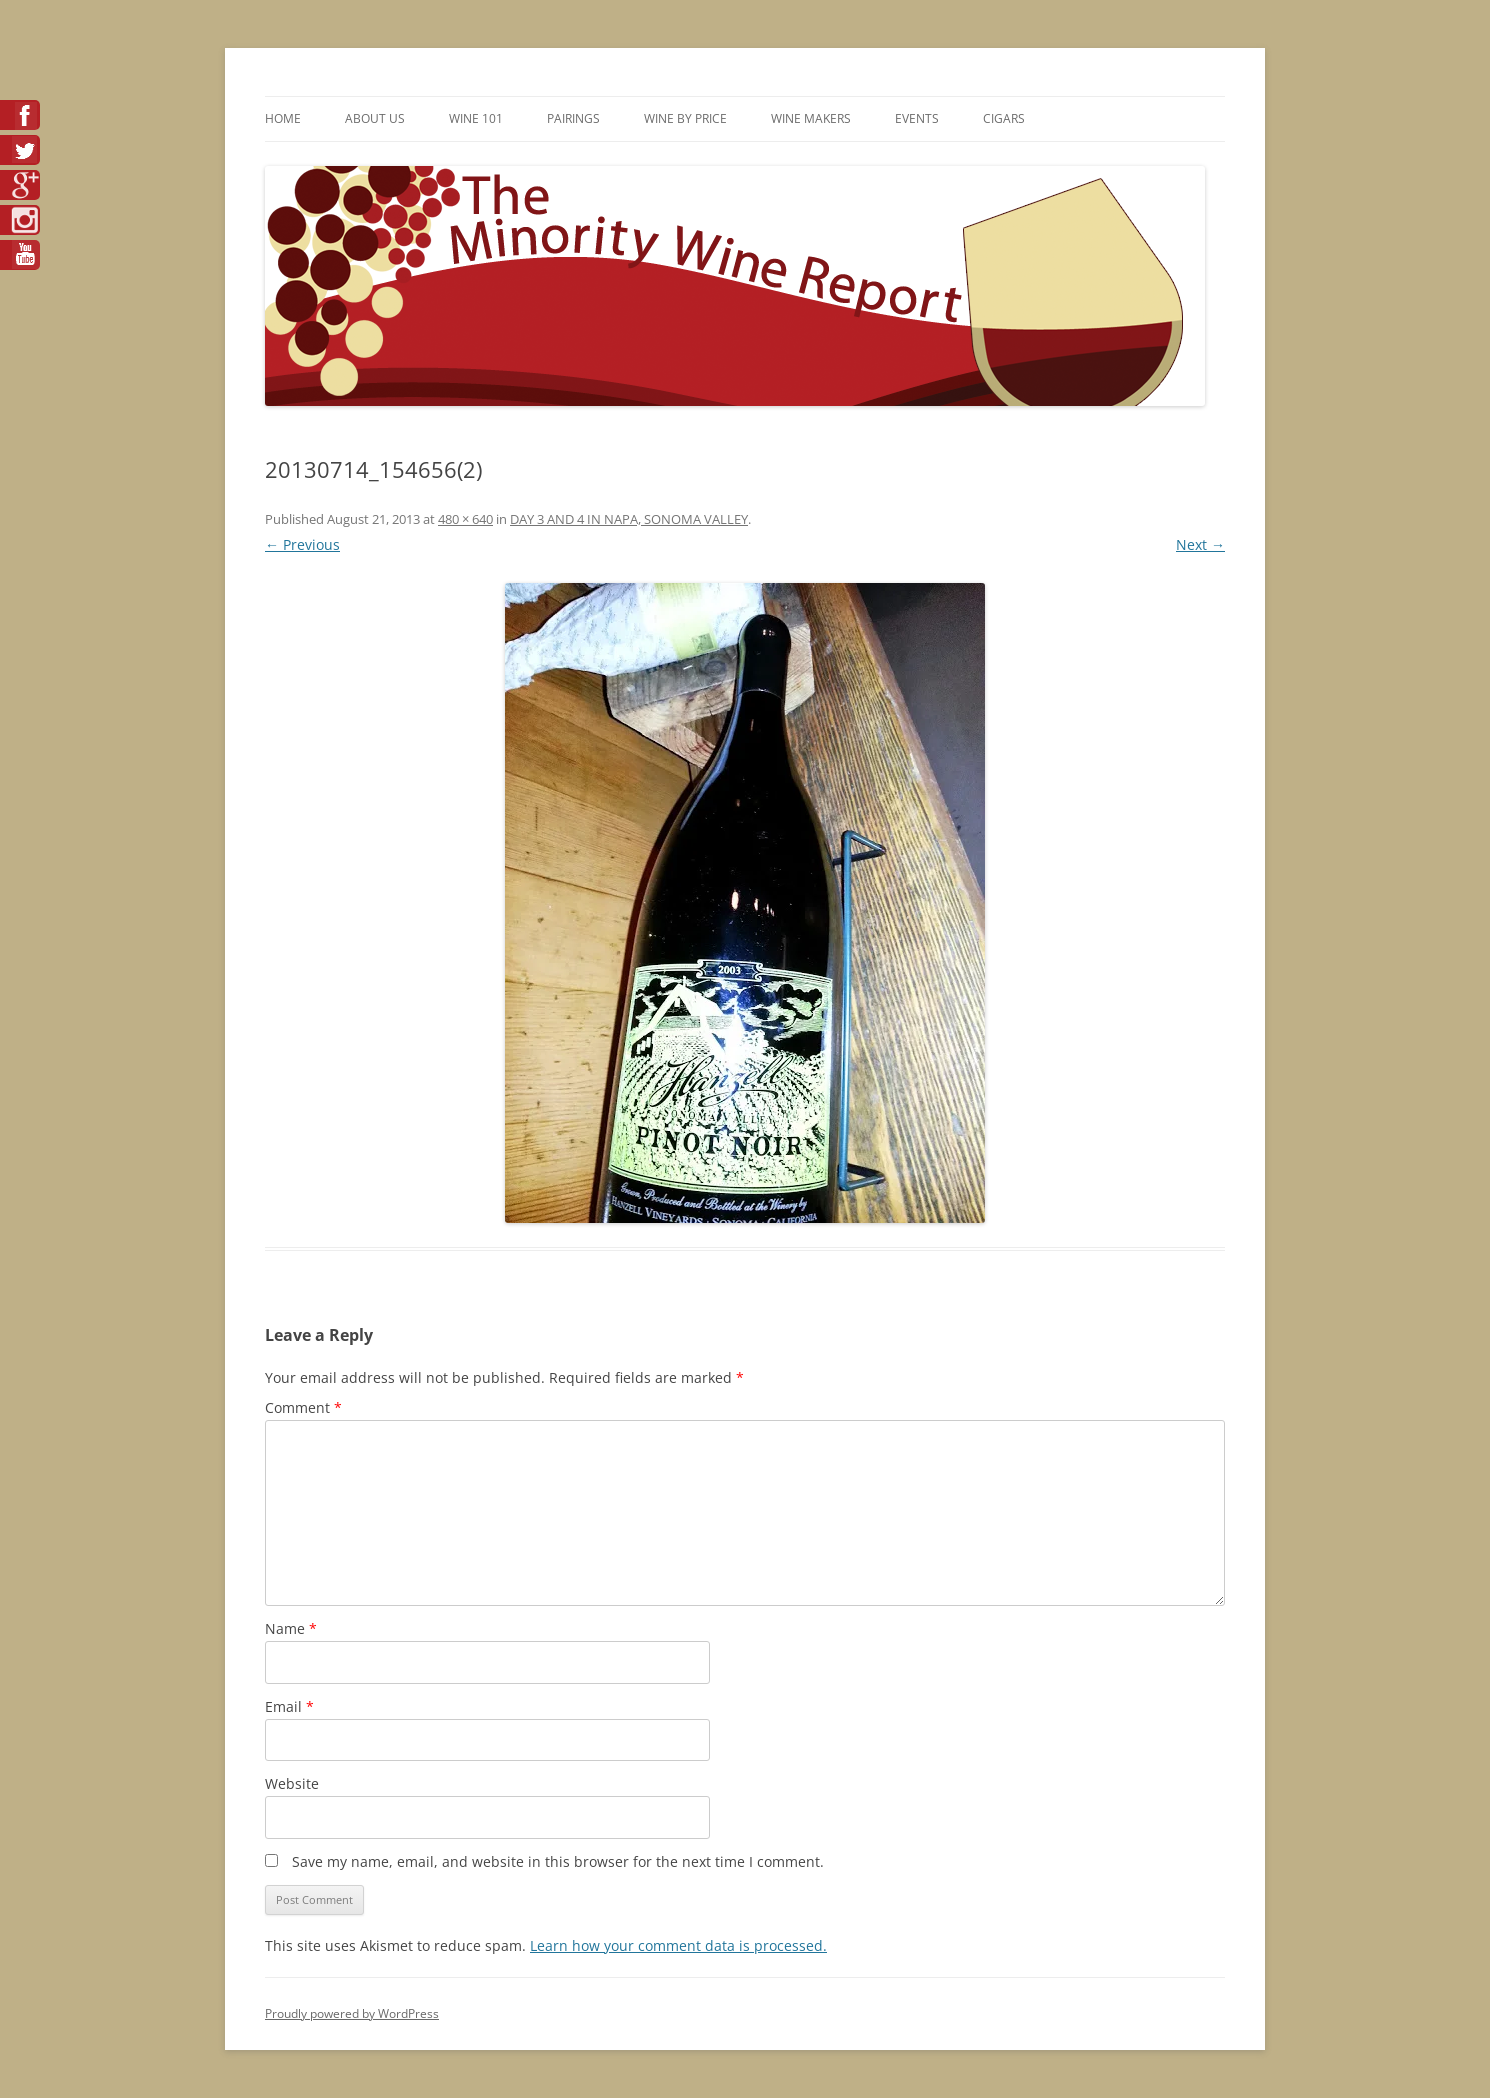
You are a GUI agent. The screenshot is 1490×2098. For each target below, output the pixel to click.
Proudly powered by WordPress (352, 2013)
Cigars (1004, 118)
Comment (303, 1407)
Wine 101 (476, 118)
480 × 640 (465, 519)
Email (289, 1706)
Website (292, 1783)
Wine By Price (685, 118)
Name (291, 1628)
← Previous (302, 544)
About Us (375, 118)
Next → (1200, 544)
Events (917, 118)
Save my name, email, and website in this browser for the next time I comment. (558, 1861)
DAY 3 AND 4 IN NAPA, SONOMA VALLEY (629, 519)
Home (283, 118)
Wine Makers (811, 118)
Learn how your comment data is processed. (678, 1945)
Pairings (573, 118)
